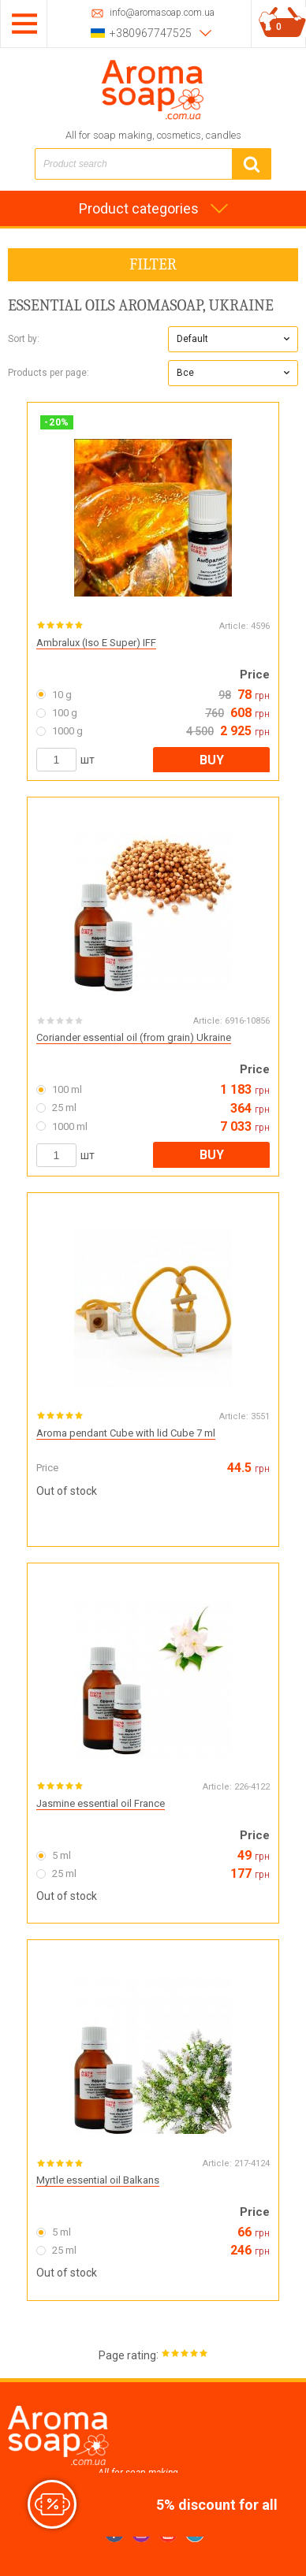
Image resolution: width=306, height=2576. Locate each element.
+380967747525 (151, 33)
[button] (233, 339)
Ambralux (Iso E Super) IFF (96, 643)
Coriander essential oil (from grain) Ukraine (133, 1037)
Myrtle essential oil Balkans (97, 2180)
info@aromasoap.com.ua (162, 13)
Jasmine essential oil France (100, 1803)
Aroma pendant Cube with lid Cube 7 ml (125, 1433)
